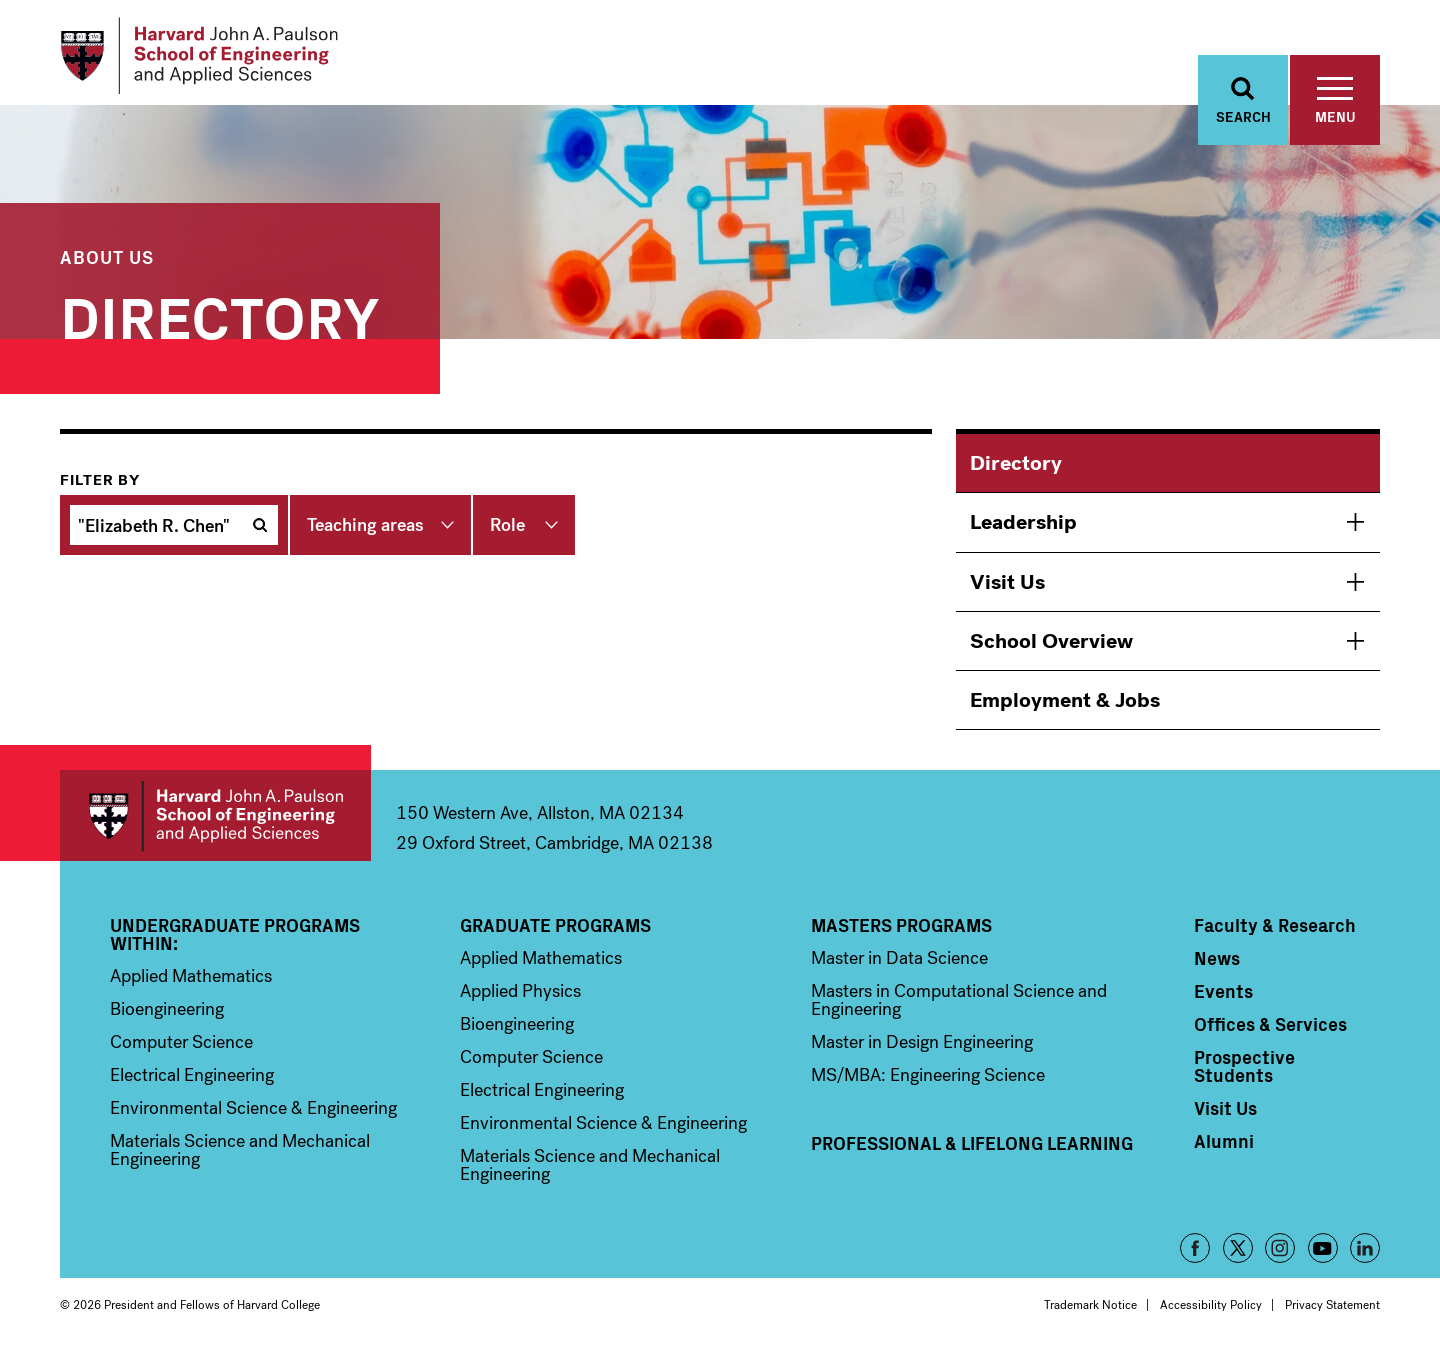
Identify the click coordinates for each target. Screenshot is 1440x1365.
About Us (107, 267)
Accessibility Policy (1211, 1316)
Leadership (1023, 533)
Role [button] (507, 536)
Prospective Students (1244, 1077)
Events (1223, 1002)
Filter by (100, 491)
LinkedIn (1365, 1259)
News (1217, 969)
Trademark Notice (1090, 1316)
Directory (1016, 474)
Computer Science (181, 1053)
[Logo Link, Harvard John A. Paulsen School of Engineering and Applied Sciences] (213, 60)
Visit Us (1007, 593)
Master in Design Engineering (922, 1053)
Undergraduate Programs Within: (235, 945)
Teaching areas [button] (365, 536)
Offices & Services (1270, 1035)
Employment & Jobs (1065, 711)
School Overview (1051, 652)
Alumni (1224, 1152)
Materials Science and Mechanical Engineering (240, 1161)
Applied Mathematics (191, 987)
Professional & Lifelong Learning (972, 1154)
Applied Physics (520, 1002)
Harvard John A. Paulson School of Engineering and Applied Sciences (215, 826)
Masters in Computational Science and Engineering (959, 1011)
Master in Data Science (899, 969)
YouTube (1323, 1259)
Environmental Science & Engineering (253, 1119)
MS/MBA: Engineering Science (928, 1086)
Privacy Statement (1332, 1316)
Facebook (1195, 1259)
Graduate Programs (555, 936)
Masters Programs (901, 936)
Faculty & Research (1275, 936)
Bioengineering (167, 1020)
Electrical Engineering (192, 1086)
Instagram (1280, 1259)
